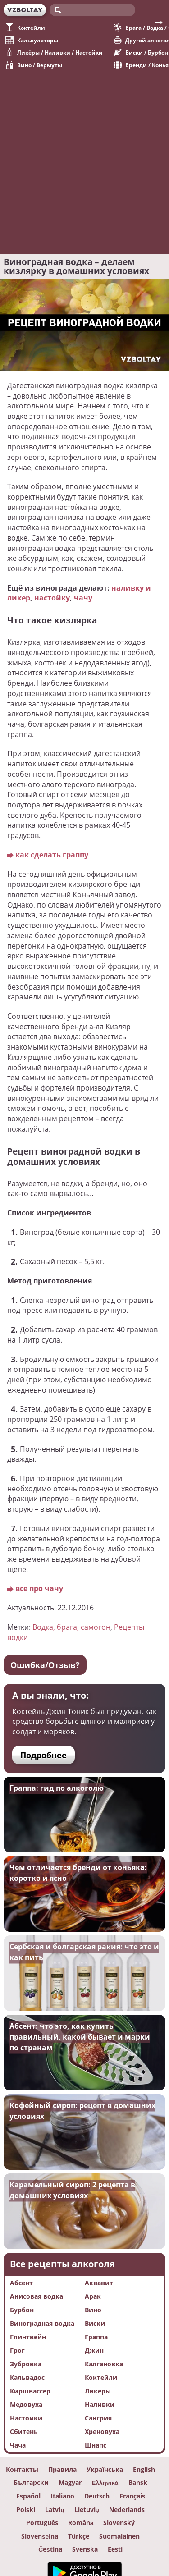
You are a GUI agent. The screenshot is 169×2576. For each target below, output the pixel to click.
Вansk (137, 2483)
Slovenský (119, 2523)
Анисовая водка (36, 2296)
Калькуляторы (31, 40)
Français (132, 2496)
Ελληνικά (104, 2483)
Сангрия (98, 2418)
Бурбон (22, 2310)
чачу (83, 598)
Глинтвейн (28, 2337)
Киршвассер (30, 2391)
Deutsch (97, 2496)
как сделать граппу (51, 855)
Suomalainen (119, 2536)
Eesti (115, 2549)
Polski (25, 2510)
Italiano (62, 2496)
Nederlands (127, 2510)
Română (81, 2523)
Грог (17, 2350)
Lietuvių (86, 2510)
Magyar (70, 2483)
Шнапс (95, 2445)
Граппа (96, 2337)
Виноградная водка (42, 2323)
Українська (105, 2469)
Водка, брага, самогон (71, 1627)
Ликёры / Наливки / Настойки (54, 52)
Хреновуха (102, 2431)
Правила (62, 2469)
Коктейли (25, 27)
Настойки (26, 2418)
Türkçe (78, 2536)
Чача (18, 2445)
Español (28, 2496)
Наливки (99, 2404)
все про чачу (39, 1588)
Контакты (22, 2469)
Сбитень (24, 2431)
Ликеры (98, 2391)
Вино (93, 2310)
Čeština (50, 2549)
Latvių (54, 2510)
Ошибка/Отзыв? (45, 1664)
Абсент (21, 2282)
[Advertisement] (84, 158)
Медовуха (26, 2404)
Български (31, 2483)
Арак (93, 2296)
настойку (52, 598)
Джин (94, 2350)
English (144, 2469)
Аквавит (99, 2282)
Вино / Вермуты (33, 65)
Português (42, 2523)
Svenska (85, 2549)
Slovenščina (39, 2536)
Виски (95, 2323)
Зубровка (25, 2364)
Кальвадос (27, 2377)
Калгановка (104, 2364)
